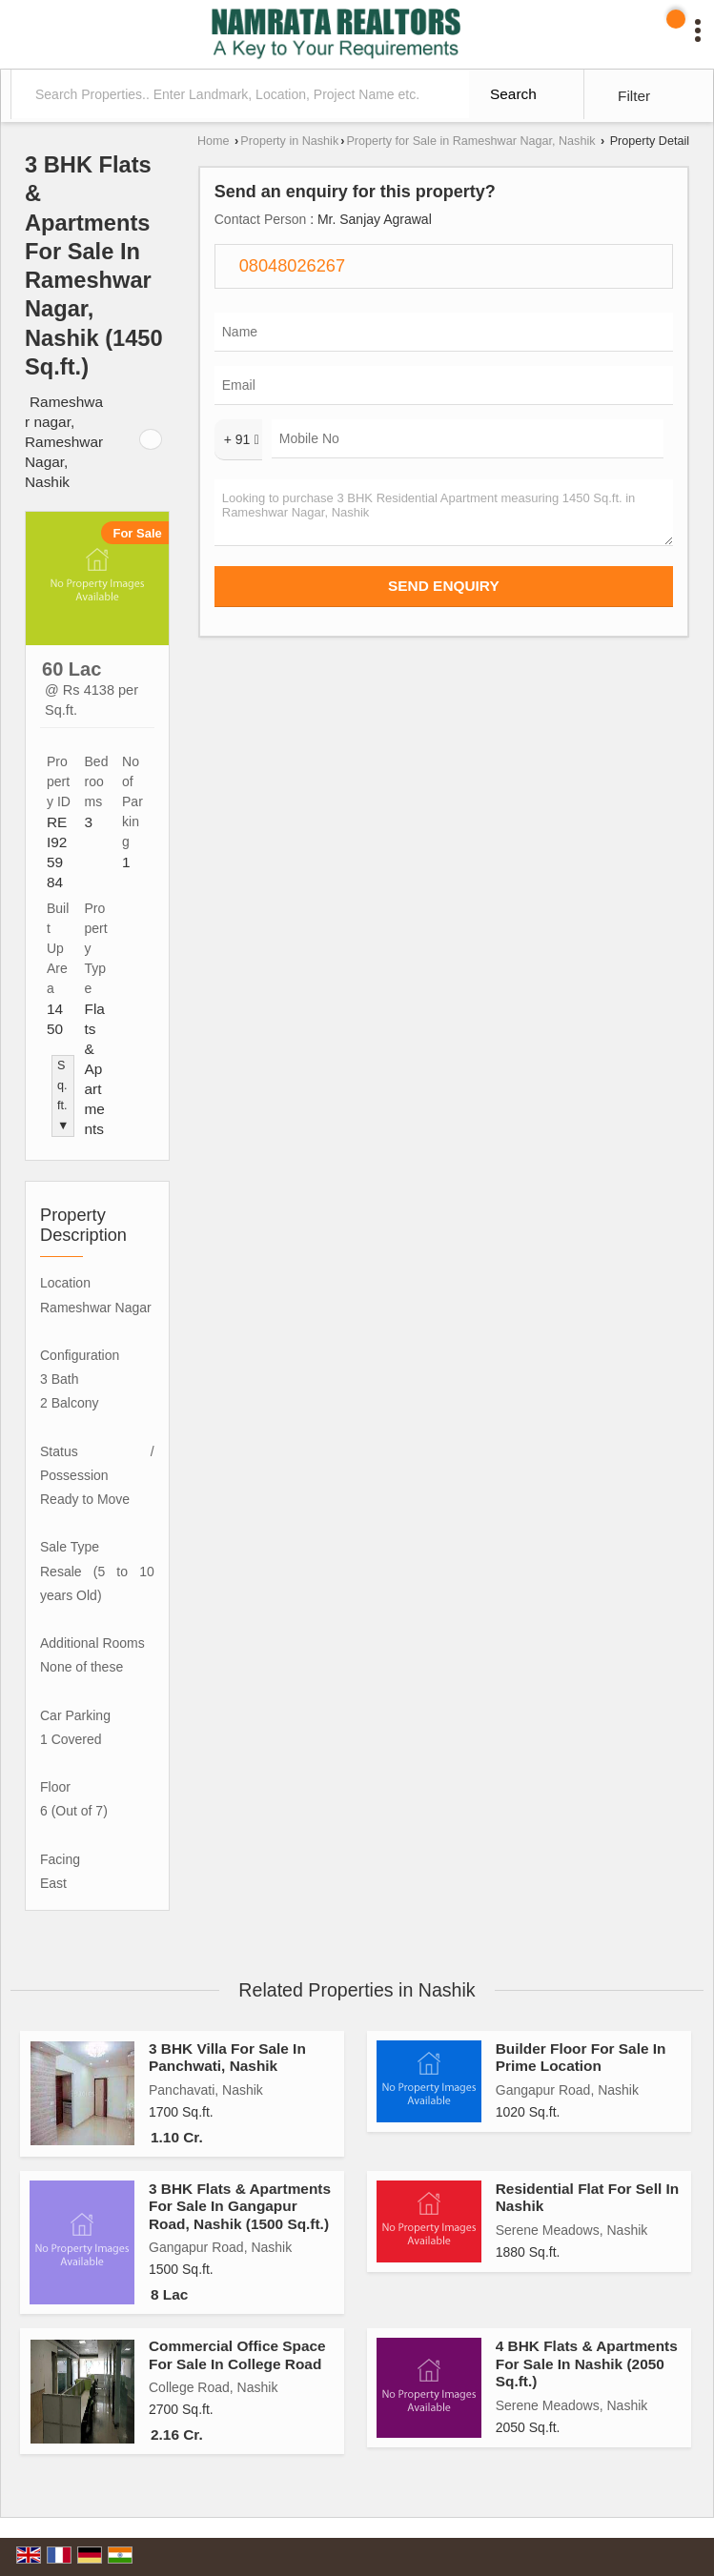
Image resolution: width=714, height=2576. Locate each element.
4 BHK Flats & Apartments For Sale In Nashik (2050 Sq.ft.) (587, 2363)
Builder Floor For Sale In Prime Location (581, 2057)
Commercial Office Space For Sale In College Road (237, 2354)
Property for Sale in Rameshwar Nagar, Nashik (470, 141)
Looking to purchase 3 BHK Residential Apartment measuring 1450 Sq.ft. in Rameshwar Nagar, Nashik (443, 512)
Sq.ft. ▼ (63, 1095)
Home (213, 141)
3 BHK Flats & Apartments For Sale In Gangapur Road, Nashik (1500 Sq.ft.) (240, 2206)
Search (513, 94)
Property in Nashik (289, 141)
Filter (634, 96)
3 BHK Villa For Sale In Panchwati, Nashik (227, 2057)
